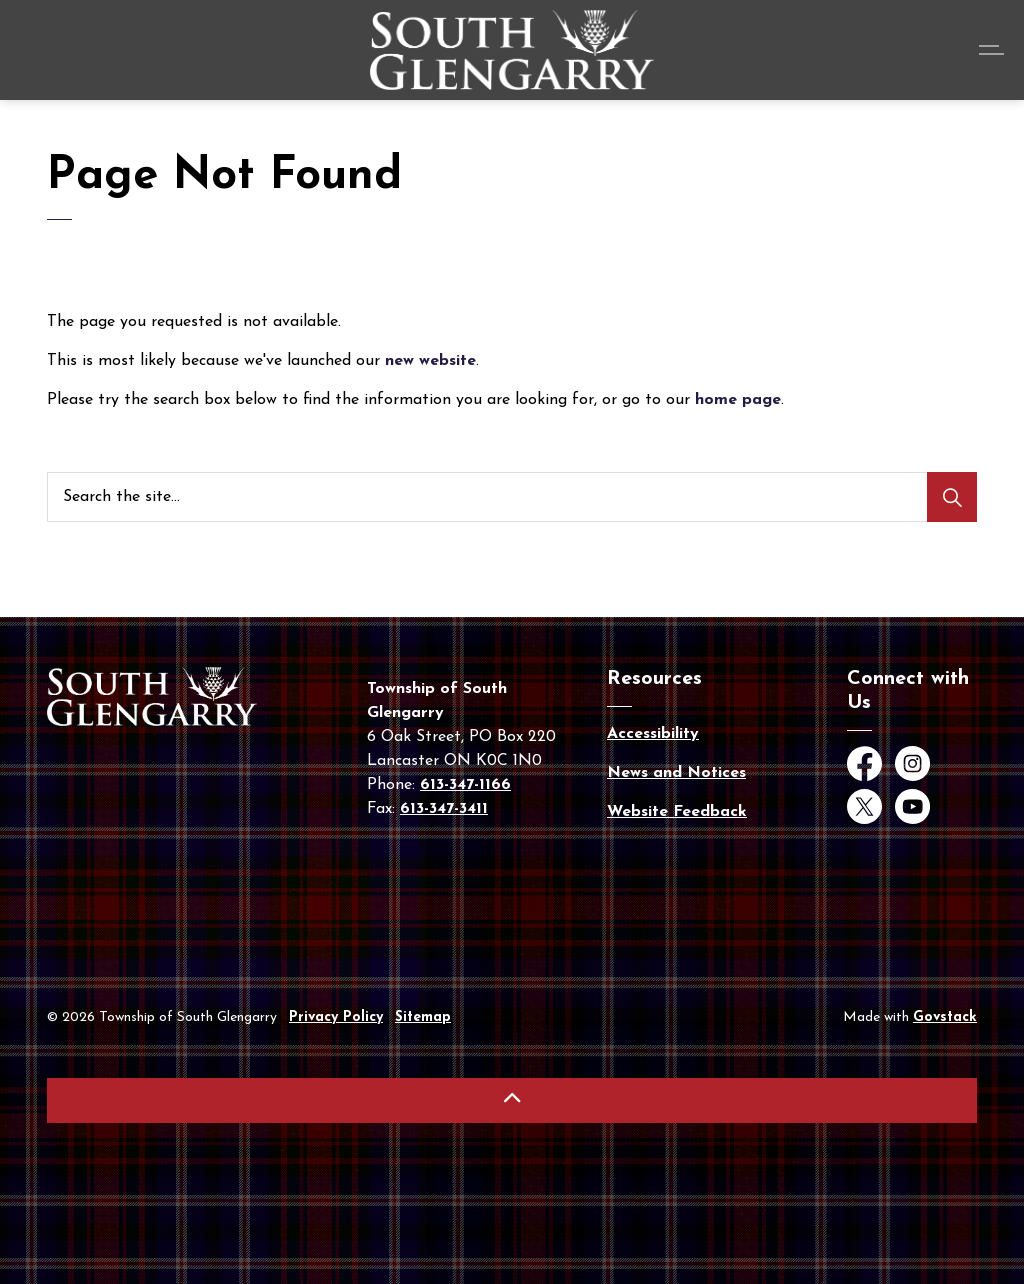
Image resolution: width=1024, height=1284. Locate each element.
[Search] (952, 497)
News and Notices (676, 773)
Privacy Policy (336, 1017)
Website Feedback (677, 812)
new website (430, 361)
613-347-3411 (444, 809)
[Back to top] (512, 1100)
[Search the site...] (512, 497)
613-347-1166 (465, 785)
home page (738, 400)
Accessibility (653, 734)
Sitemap (423, 1017)
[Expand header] (994, 50)
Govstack (945, 1017)
